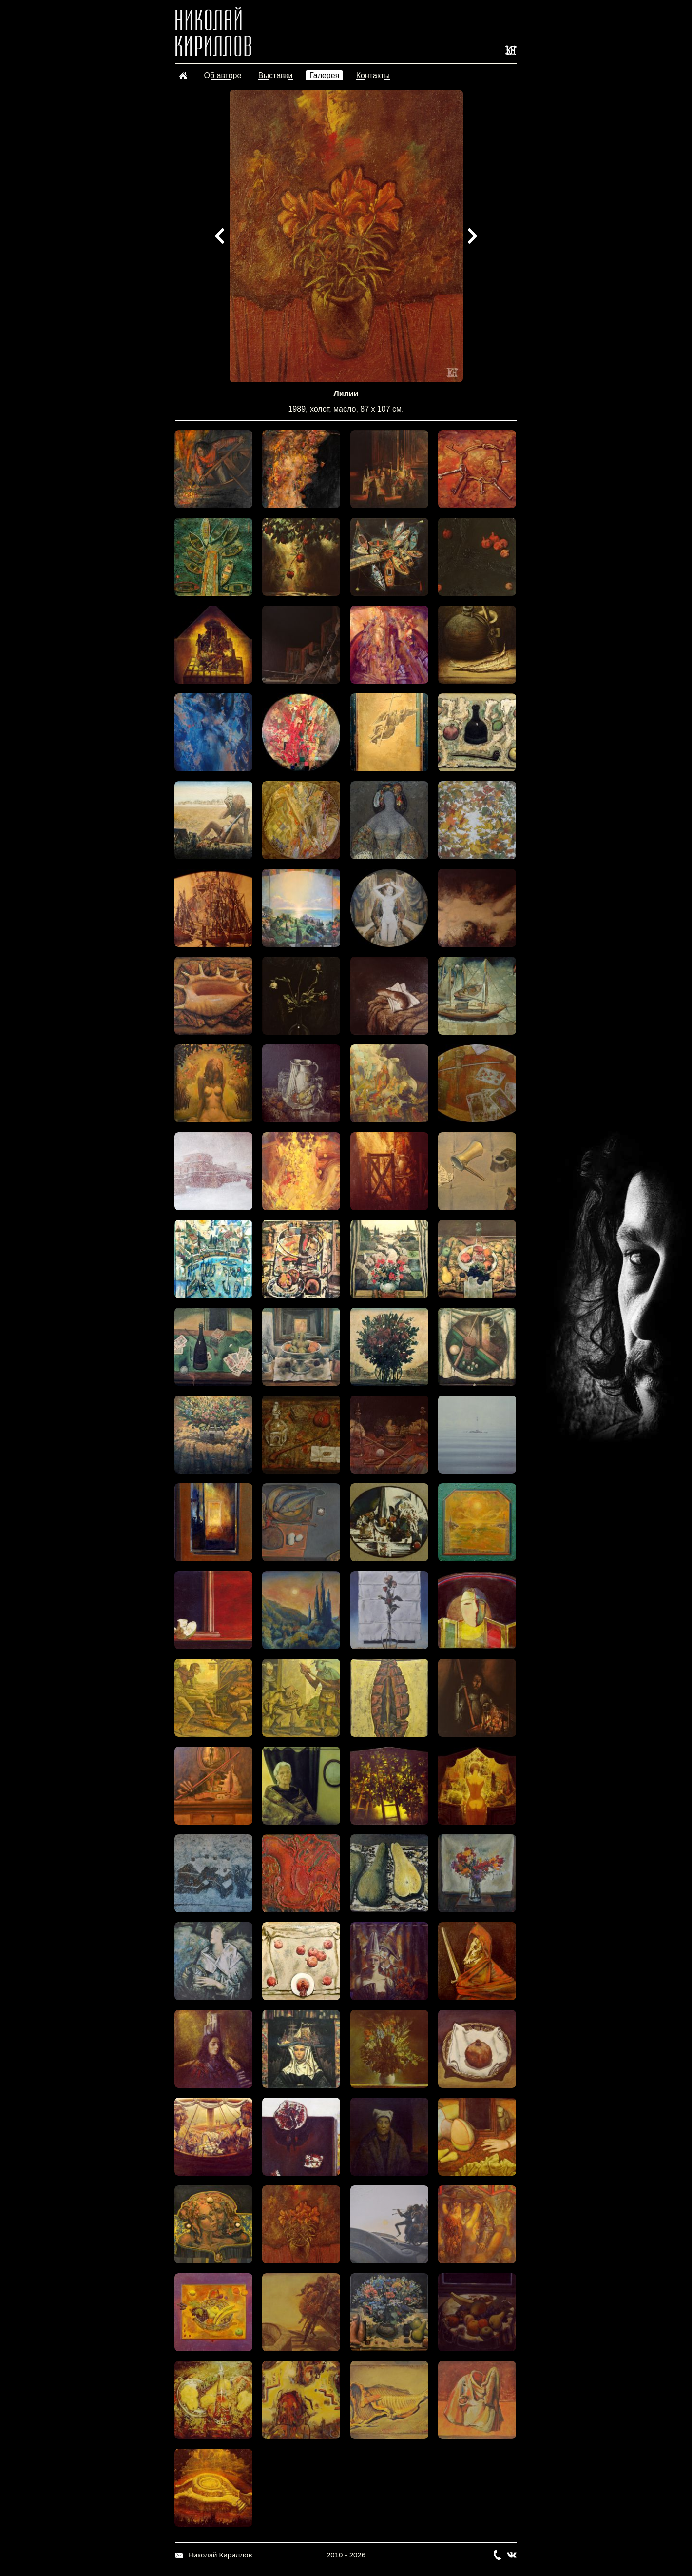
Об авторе (222, 75)
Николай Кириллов (220, 2555)
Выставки (275, 75)
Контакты (373, 75)
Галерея (324, 75)
